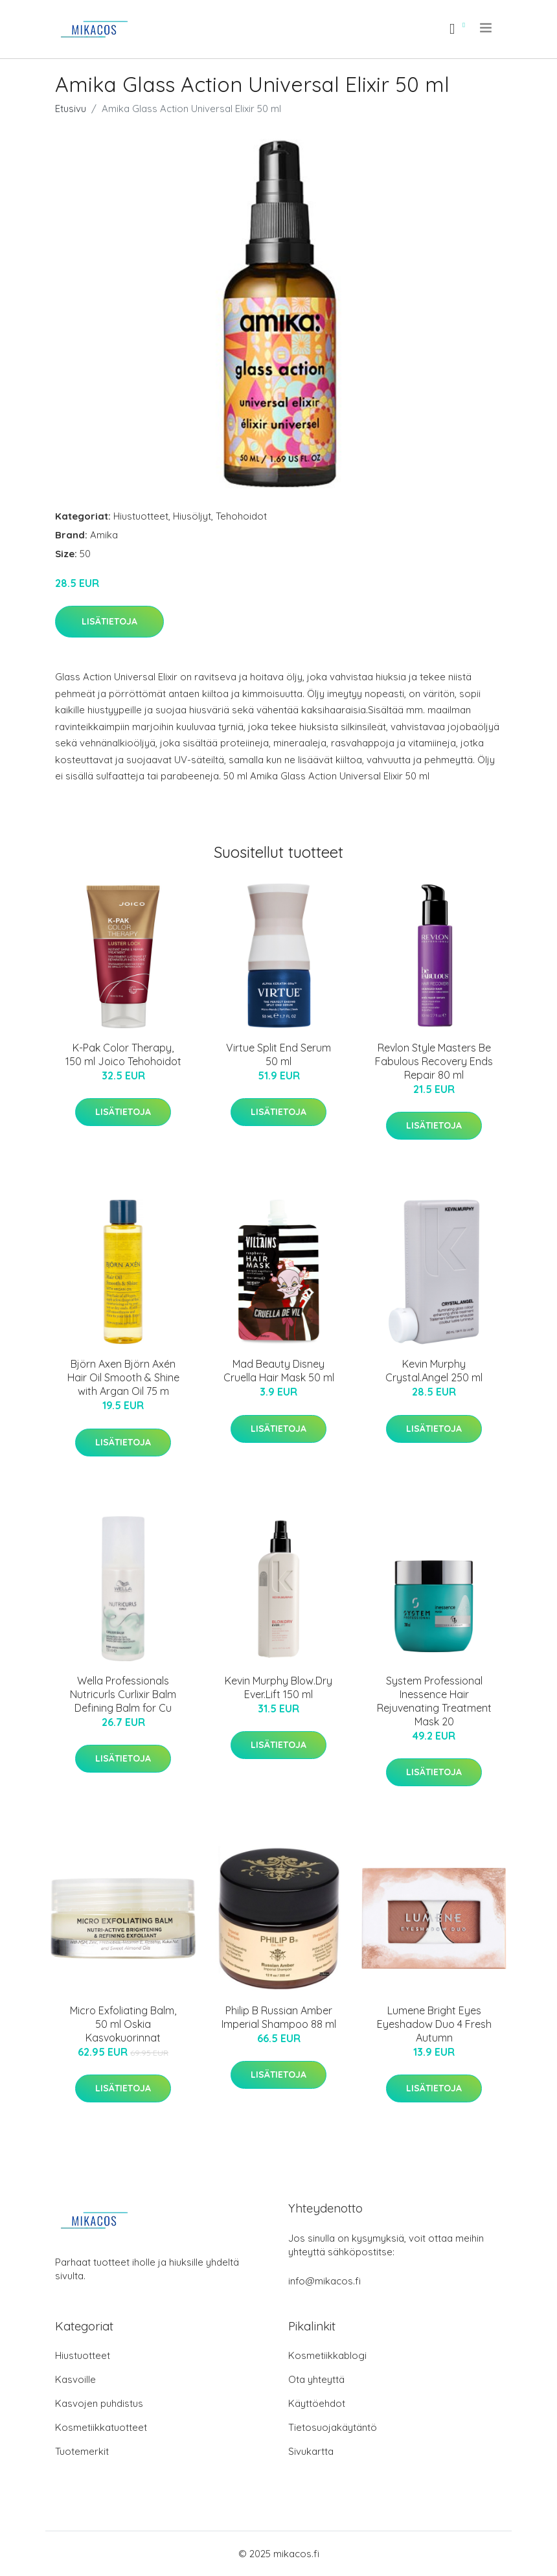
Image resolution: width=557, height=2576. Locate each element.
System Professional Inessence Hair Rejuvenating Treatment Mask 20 (434, 1701)
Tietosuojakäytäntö (332, 2427)
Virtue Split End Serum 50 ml (278, 1054)
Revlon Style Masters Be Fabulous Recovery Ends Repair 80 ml (434, 1061)
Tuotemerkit (82, 2451)
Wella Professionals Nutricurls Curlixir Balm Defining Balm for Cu (123, 1694)
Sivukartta (311, 2451)
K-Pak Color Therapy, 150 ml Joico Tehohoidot (123, 1054)
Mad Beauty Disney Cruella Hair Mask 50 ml (278, 1370)
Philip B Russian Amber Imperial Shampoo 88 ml (279, 2017)
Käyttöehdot (316, 2403)
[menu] (487, 28)
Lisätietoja (109, 621)
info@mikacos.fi (324, 2281)
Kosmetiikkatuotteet (101, 2427)
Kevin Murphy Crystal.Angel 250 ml (434, 1370)
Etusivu (70, 108)
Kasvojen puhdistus (99, 2403)
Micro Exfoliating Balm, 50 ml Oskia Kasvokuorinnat (123, 2024)
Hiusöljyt (192, 516)
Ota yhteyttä (316, 2379)
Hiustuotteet (140, 516)
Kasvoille (75, 2379)
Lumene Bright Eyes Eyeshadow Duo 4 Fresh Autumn (434, 2024)
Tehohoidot (241, 516)
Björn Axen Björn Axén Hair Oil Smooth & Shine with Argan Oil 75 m (123, 1377)
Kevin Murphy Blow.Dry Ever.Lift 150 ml (278, 1687)
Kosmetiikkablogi (327, 2355)
